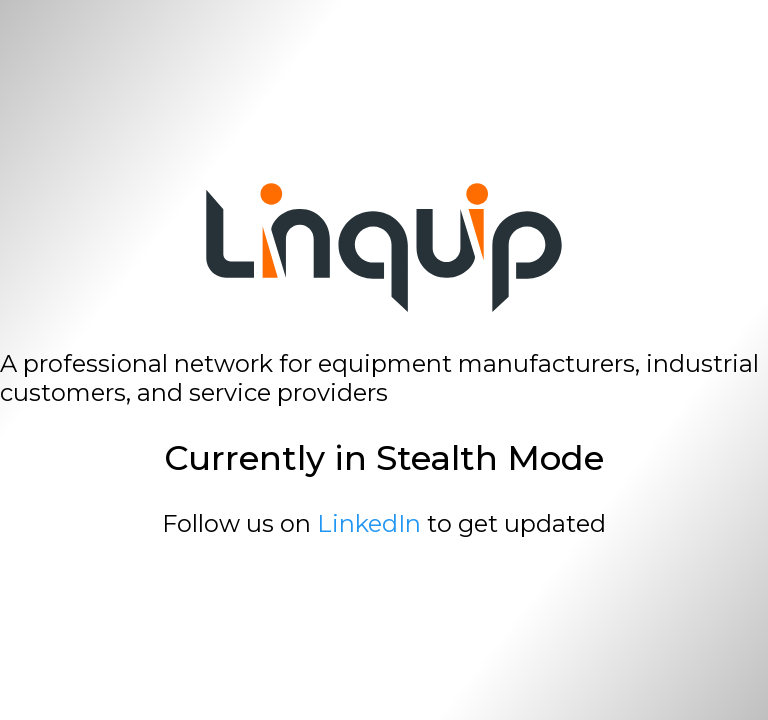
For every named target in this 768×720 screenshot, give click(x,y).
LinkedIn (369, 523)
